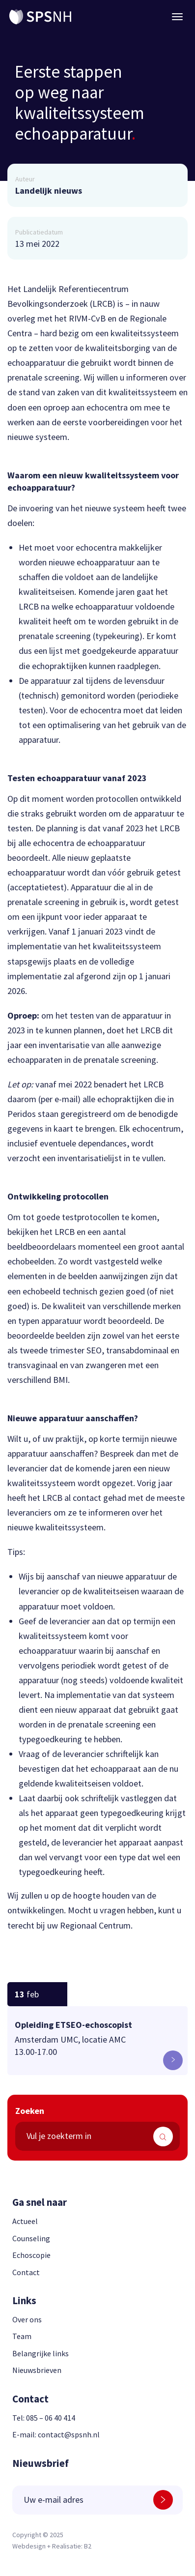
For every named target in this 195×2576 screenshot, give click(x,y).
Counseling (31, 2238)
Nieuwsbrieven (36, 2370)
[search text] (97, 2136)
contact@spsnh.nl (69, 2434)
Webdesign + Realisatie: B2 (51, 2546)
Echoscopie (31, 2255)
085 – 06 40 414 (50, 2418)
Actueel (25, 2221)
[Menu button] (177, 17)
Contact (26, 2272)
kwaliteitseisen (111, 1591)
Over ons (27, 2319)
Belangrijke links (40, 2353)
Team (21, 2336)
